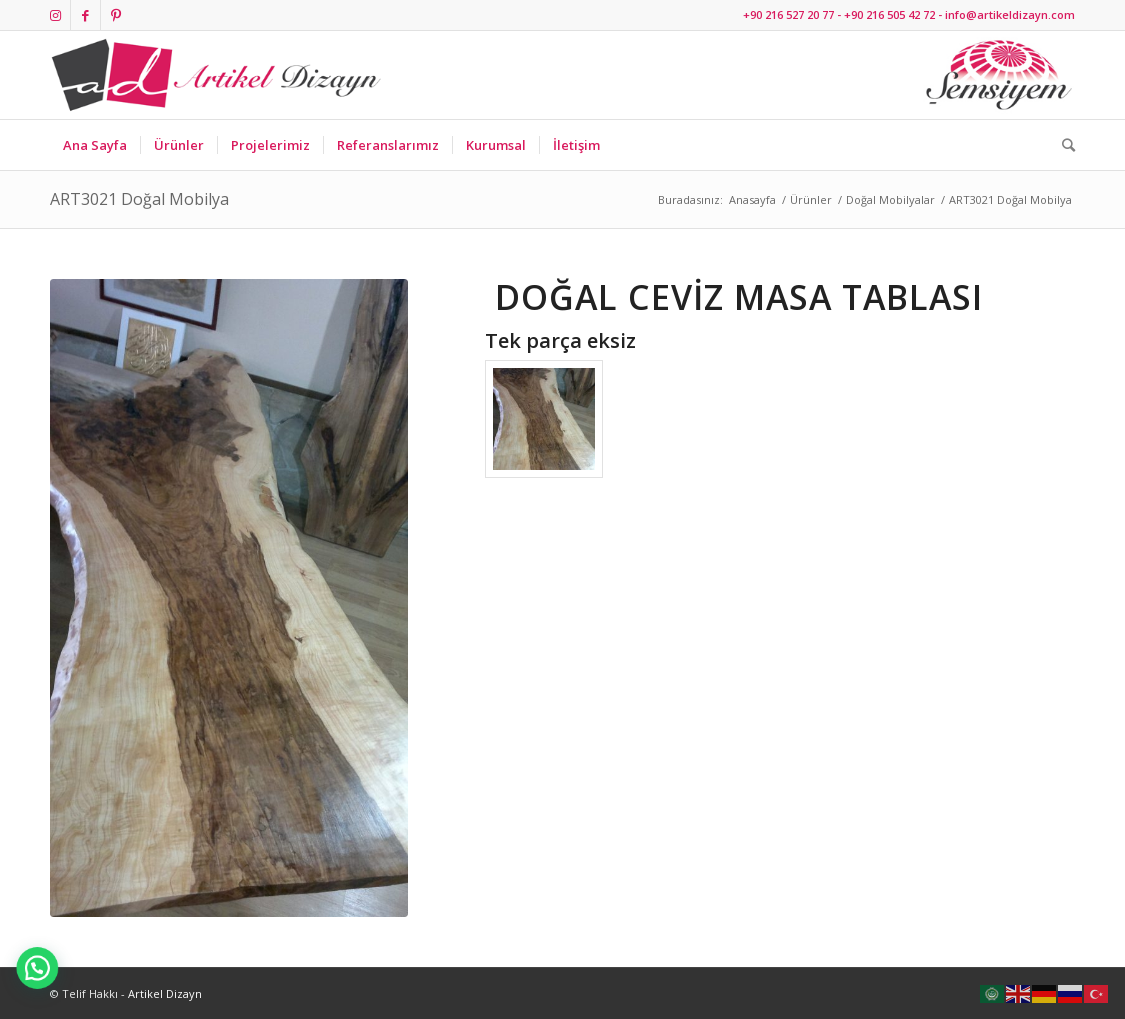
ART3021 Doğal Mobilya (139, 199)
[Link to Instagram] (55, 15)
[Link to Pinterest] (116, 15)
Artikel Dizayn (165, 993)
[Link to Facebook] (85, 15)
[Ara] (1062, 145)
